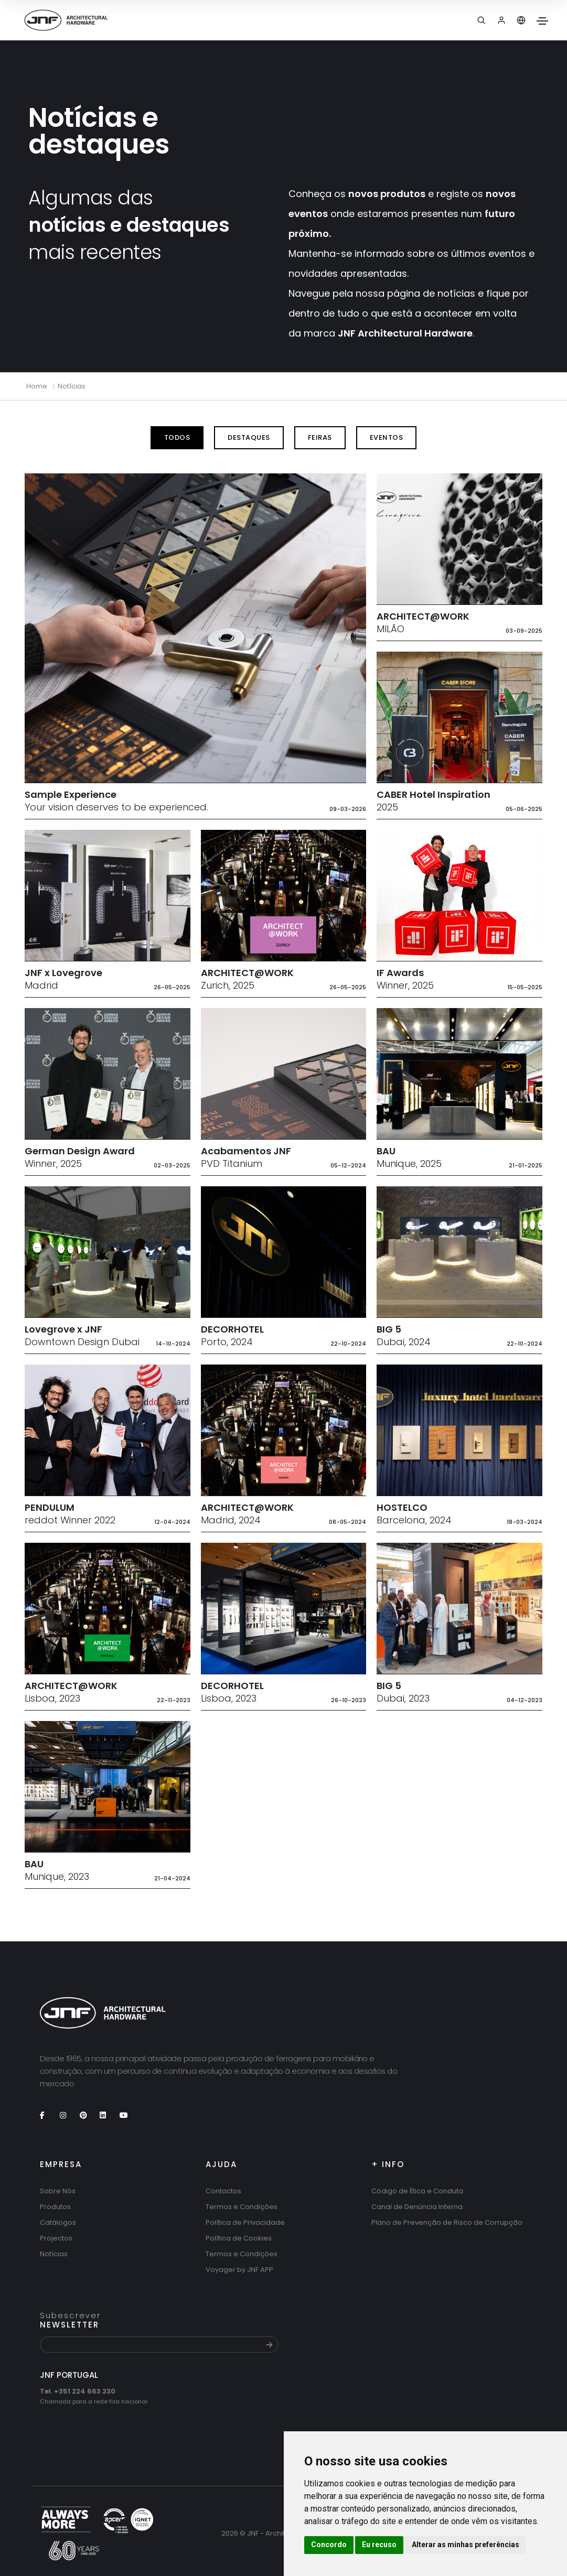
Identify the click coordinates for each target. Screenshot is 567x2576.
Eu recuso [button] (379, 2544)
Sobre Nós (58, 2191)
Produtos (55, 2207)
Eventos (386, 437)
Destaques (249, 437)
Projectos (56, 2238)
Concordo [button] (329, 2544)
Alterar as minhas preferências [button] (465, 2544)
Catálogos (58, 2222)
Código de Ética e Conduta (417, 2191)
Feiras (320, 437)
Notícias (71, 386)
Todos (177, 437)
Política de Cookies (239, 2238)
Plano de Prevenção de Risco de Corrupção (446, 2222)
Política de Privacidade (245, 2222)
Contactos (223, 2191)
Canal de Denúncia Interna (417, 2207)
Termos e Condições (241, 2207)
